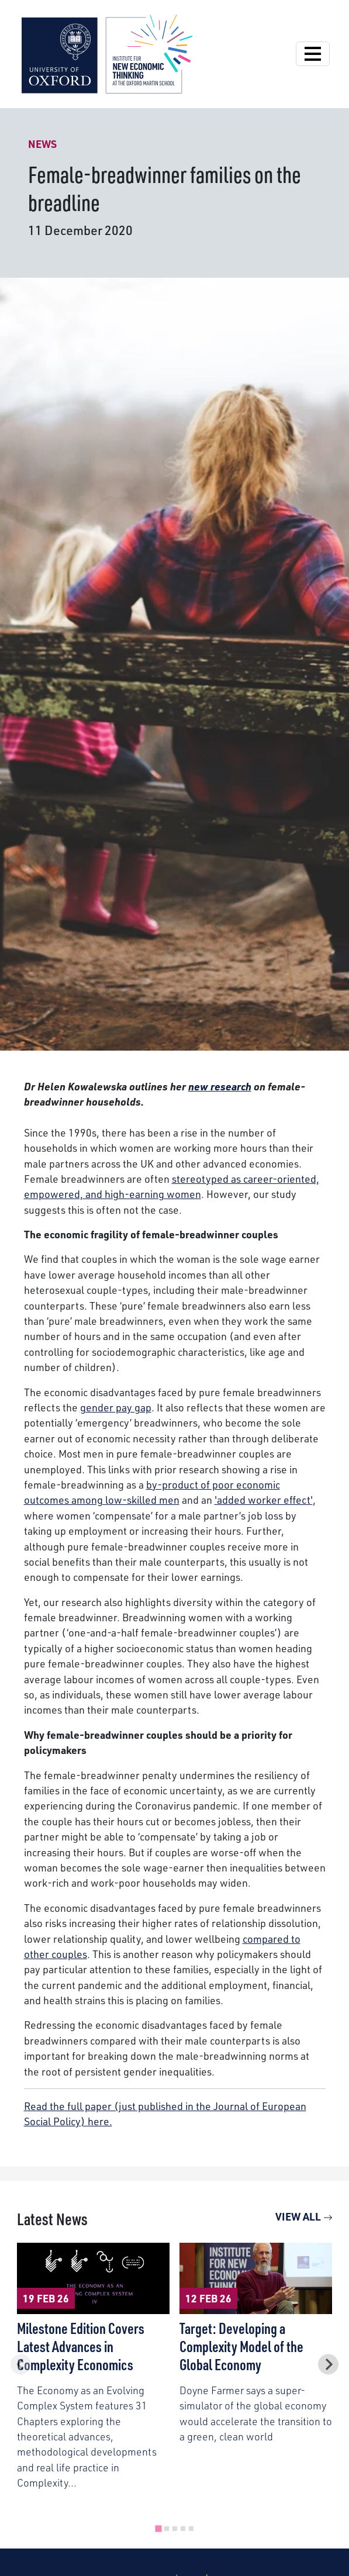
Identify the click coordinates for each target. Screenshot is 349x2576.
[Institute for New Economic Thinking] (107, 52)
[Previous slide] (21, 2364)
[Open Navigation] (313, 54)
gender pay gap (115, 1407)
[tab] (158, 2529)
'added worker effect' (264, 1499)
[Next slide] (328, 2364)
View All (304, 2216)
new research (219, 1086)
